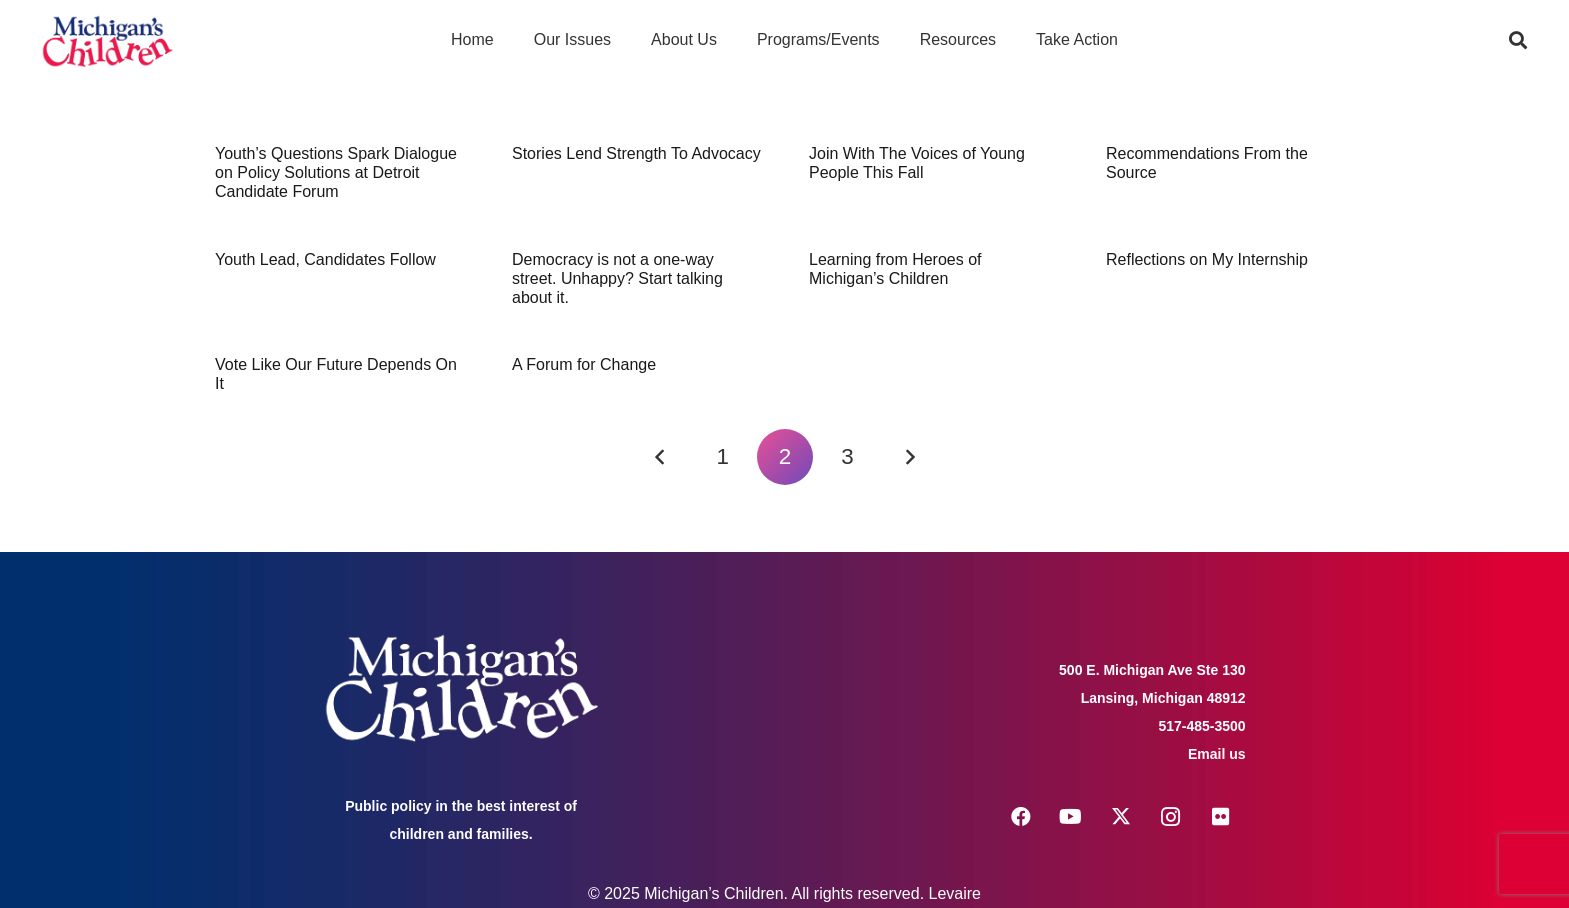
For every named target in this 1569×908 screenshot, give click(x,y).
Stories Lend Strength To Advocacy (636, 153)
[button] (1518, 40)
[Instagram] (1171, 817)
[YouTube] (1071, 817)
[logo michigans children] (107, 40)
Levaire (955, 893)
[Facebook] (1021, 817)
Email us (1217, 754)
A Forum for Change (584, 364)
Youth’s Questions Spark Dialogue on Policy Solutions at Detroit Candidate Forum (336, 172)
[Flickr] (1221, 817)
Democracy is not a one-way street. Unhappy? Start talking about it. (617, 278)
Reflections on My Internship (1207, 259)
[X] (1121, 817)
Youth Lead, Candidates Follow (325, 259)
